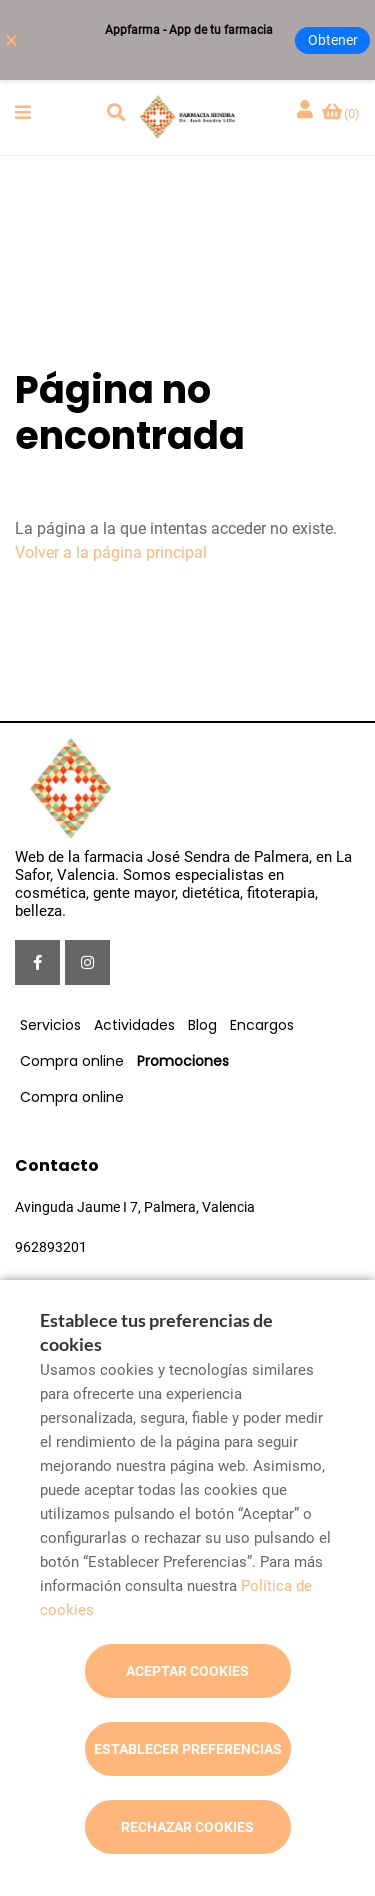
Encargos (262, 1025)
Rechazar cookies (187, 1827)
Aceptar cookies (187, 1671)
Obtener (333, 40)
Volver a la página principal (111, 552)
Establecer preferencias (188, 1749)
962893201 (51, 1247)
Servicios (50, 1025)
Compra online (72, 1061)
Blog (202, 1025)
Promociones (183, 1061)
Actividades (134, 1025)
